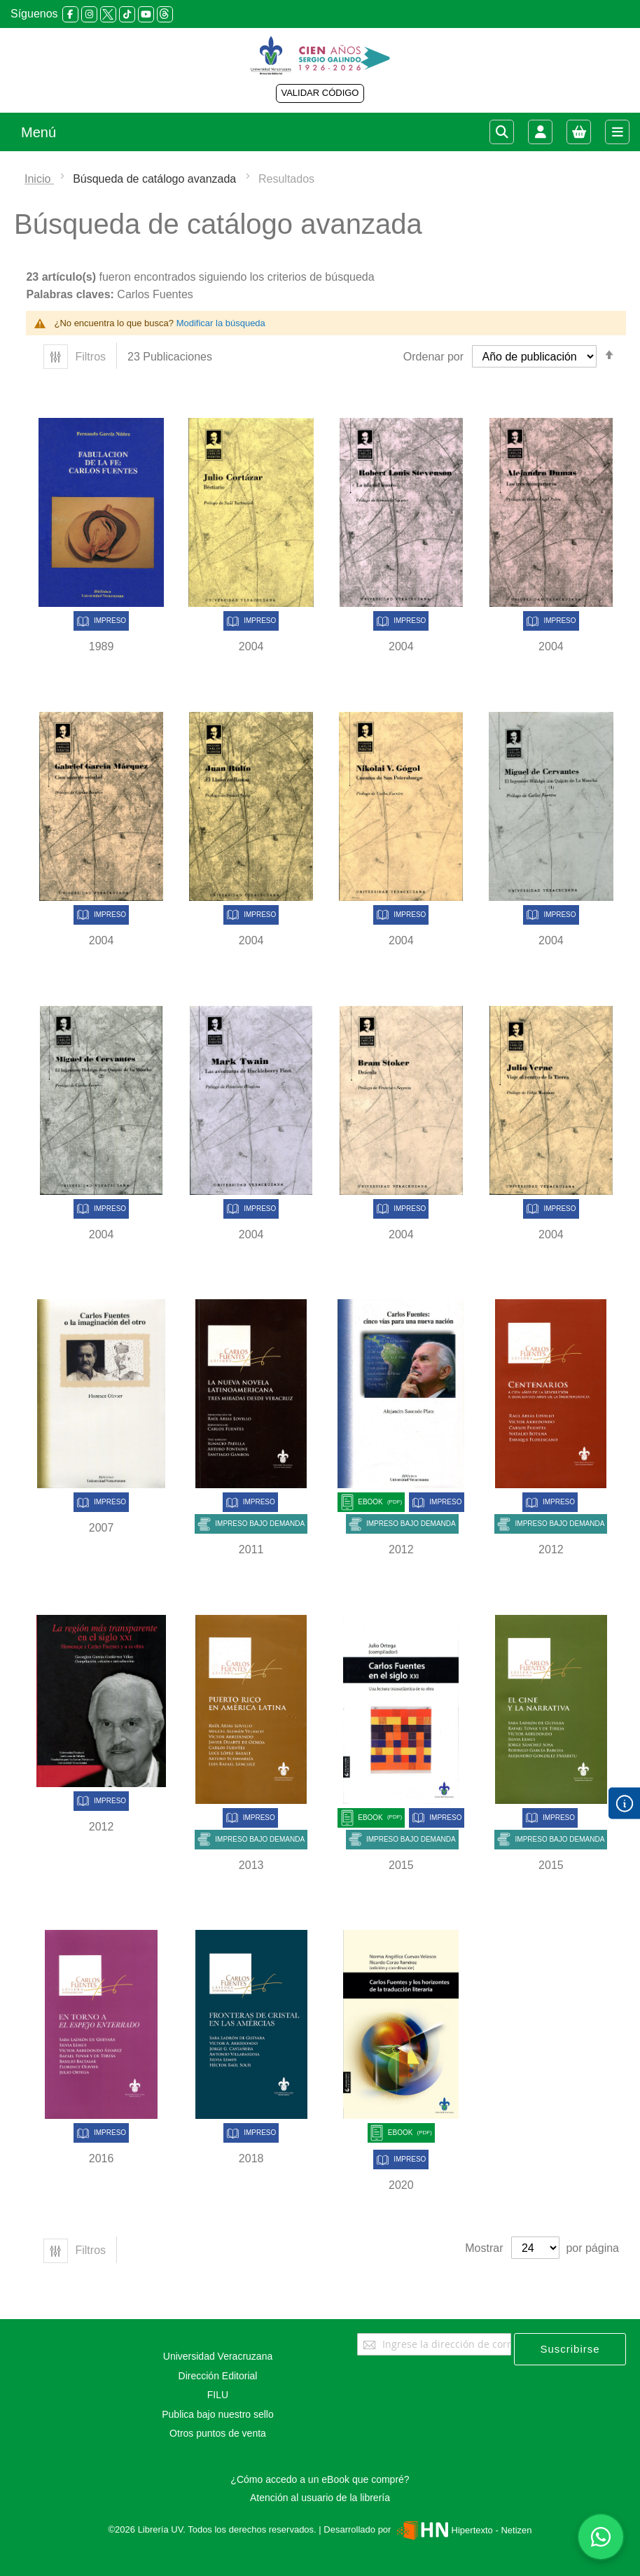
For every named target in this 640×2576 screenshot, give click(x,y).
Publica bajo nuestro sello (218, 2414)
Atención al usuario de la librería (320, 2497)
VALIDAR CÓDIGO (320, 93)
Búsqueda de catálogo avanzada (156, 179)
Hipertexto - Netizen (462, 2530)
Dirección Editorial (218, 2375)
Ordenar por (433, 357)
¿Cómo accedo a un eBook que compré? (319, 2479)
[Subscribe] (570, 2349)
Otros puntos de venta (217, 2433)
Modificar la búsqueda (220, 323)
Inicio (39, 179)
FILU (217, 2394)
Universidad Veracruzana (217, 2356)
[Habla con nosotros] (600, 2536)
